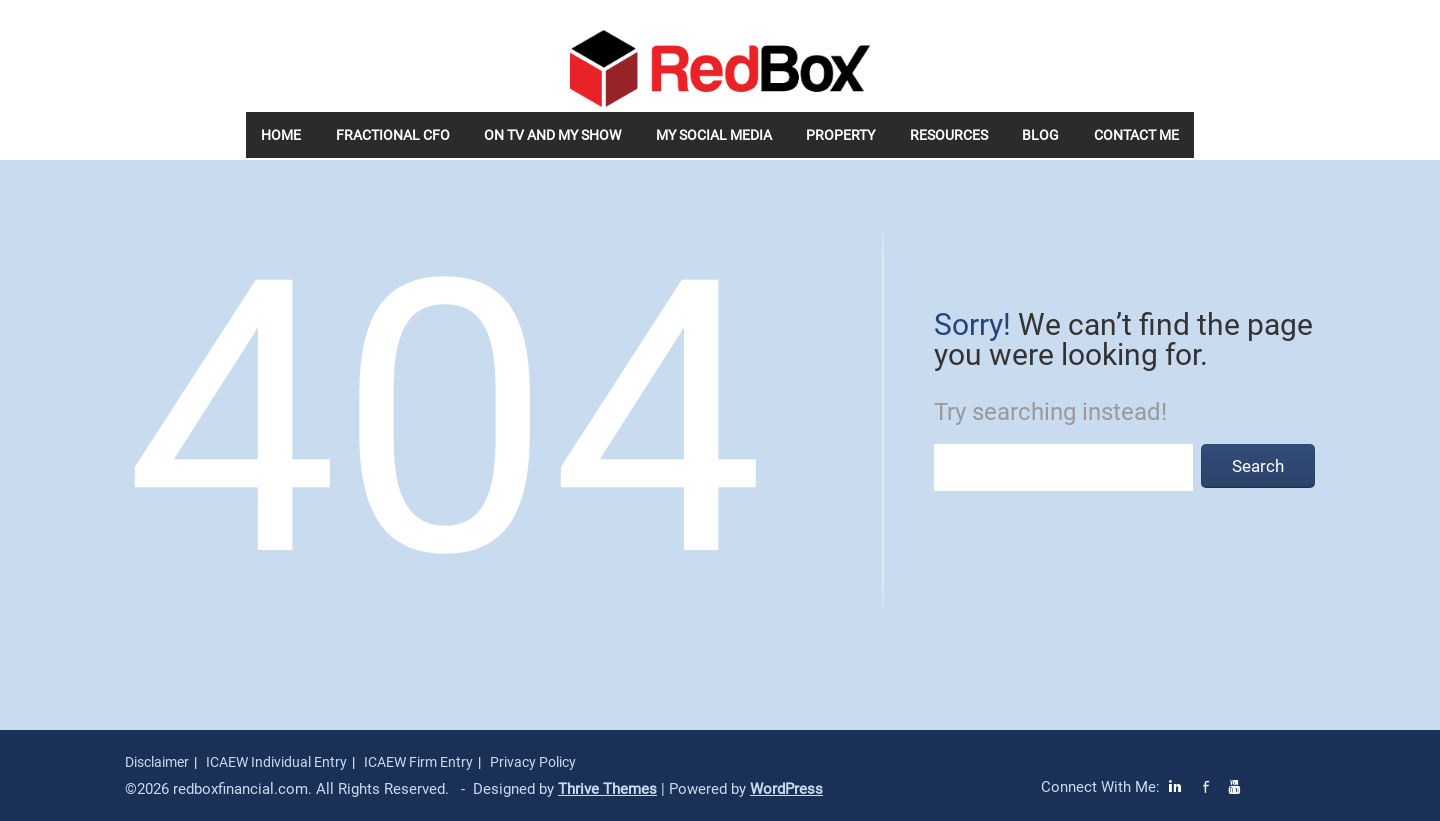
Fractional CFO (393, 135)
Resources (949, 135)
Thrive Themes (607, 789)
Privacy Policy (533, 762)
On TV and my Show (552, 135)
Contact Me (1136, 135)
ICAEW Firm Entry (418, 762)
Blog (1040, 135)
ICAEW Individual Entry (276, 762)
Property (840, 135)
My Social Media (714, 135)
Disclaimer (157, 762)
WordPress (786, 789)
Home (281, 135)
